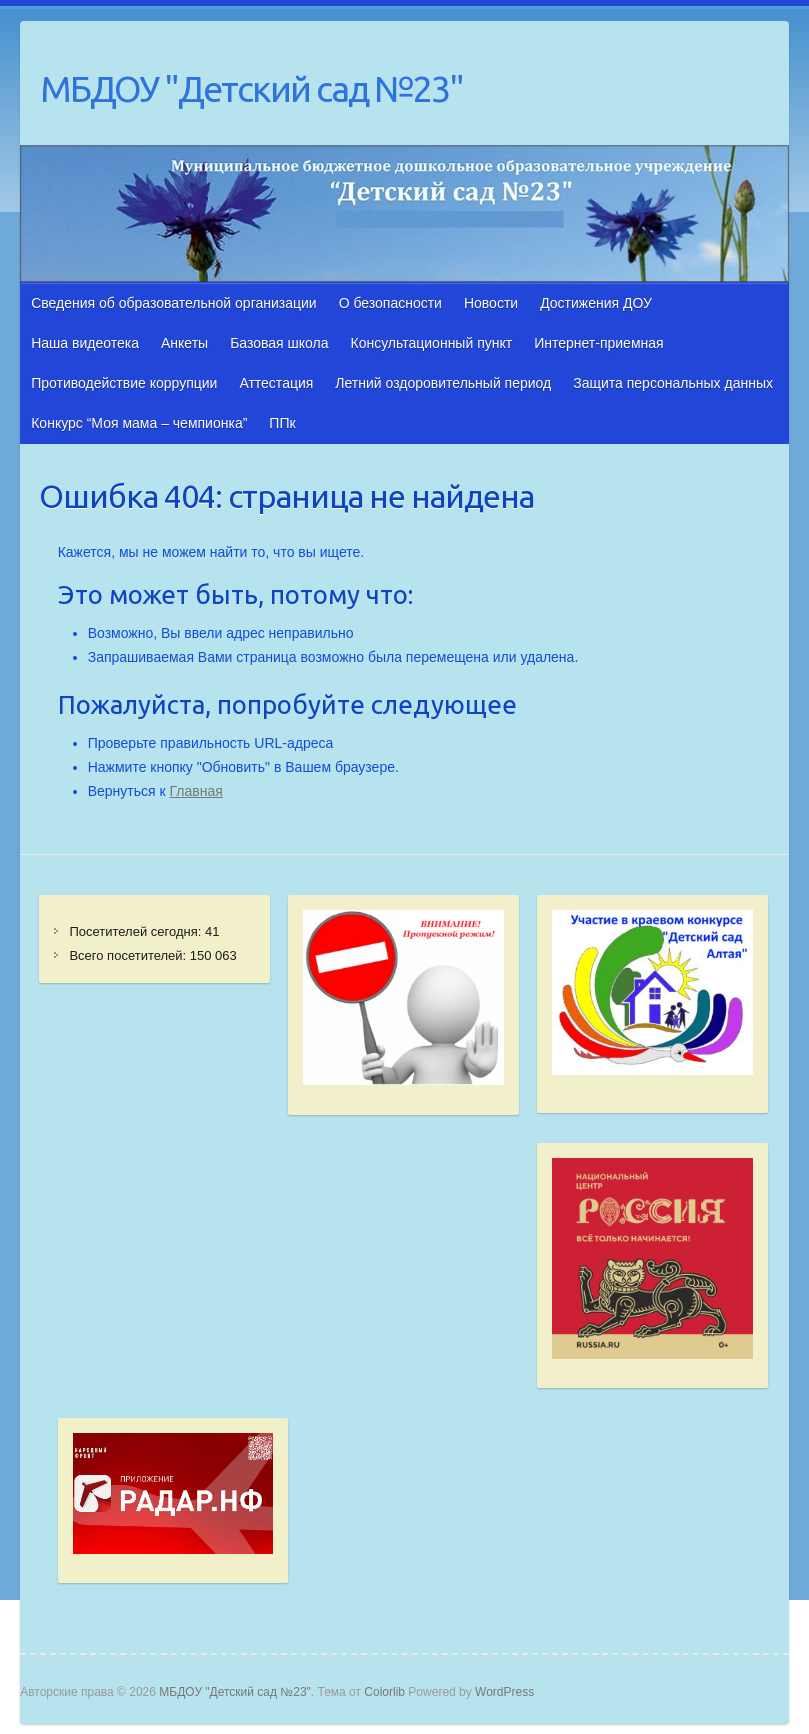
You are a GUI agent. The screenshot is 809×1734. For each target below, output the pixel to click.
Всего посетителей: (129, 955)
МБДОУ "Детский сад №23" (251, 88)
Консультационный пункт (432, 343)
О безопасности (390, 303)
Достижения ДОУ (596, 303)
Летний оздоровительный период (443, 383)
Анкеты (184, 343)
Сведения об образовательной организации (173, 303)
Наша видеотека (85, 343)
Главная (196, 791)
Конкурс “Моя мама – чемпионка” (139, 423)
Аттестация (276, 383)
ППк (282, 423)
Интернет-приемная (598, 343)
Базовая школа (279, 343)
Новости (491, 303)
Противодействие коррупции (124, 383)
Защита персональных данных (673, 383)
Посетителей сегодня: (137, 931)
